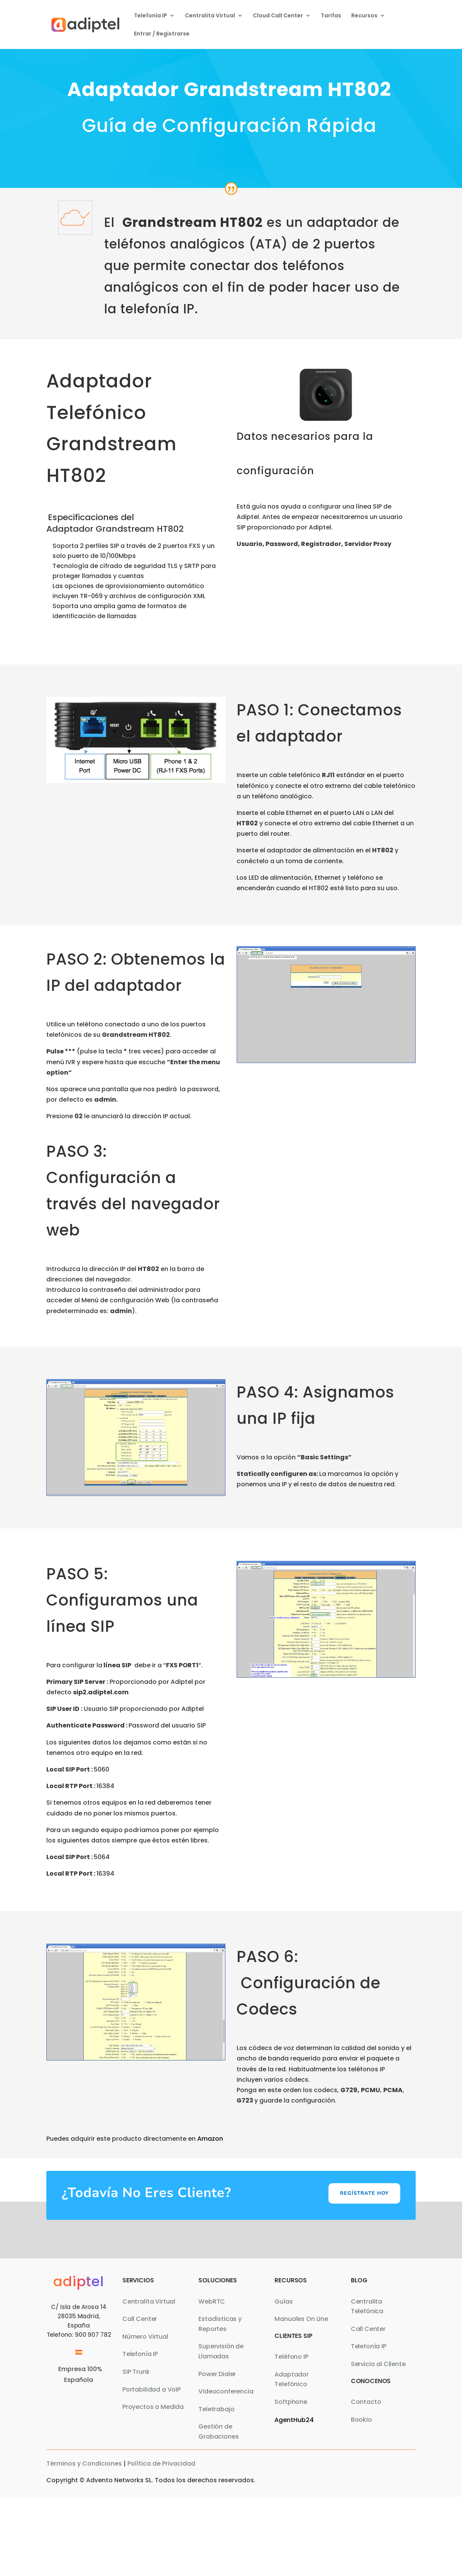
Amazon (210, 2138)
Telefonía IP (150, 16)
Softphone (290, 2401)
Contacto (366, 2401)
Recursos (364, 16)
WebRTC (211, 2301)
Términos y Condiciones (84, 2463)
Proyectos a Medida (153, 2406)
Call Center (139, 2318)
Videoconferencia (225, 2391)
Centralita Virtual (210, 16)
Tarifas (331, 16)
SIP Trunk (136, 2371)
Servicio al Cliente (378, 2364)
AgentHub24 (294, 2419)
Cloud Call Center (278, 16)
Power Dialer (217, 2374)
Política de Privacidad (161, 2463)
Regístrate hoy (364, 2193)
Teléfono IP (291, 2356)
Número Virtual (145, 2336)
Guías (283, 2301)
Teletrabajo (216, 2409)
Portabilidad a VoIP (151, 2389)
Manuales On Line (301, 2318)
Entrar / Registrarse (162, 34)
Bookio (361, 2419)
